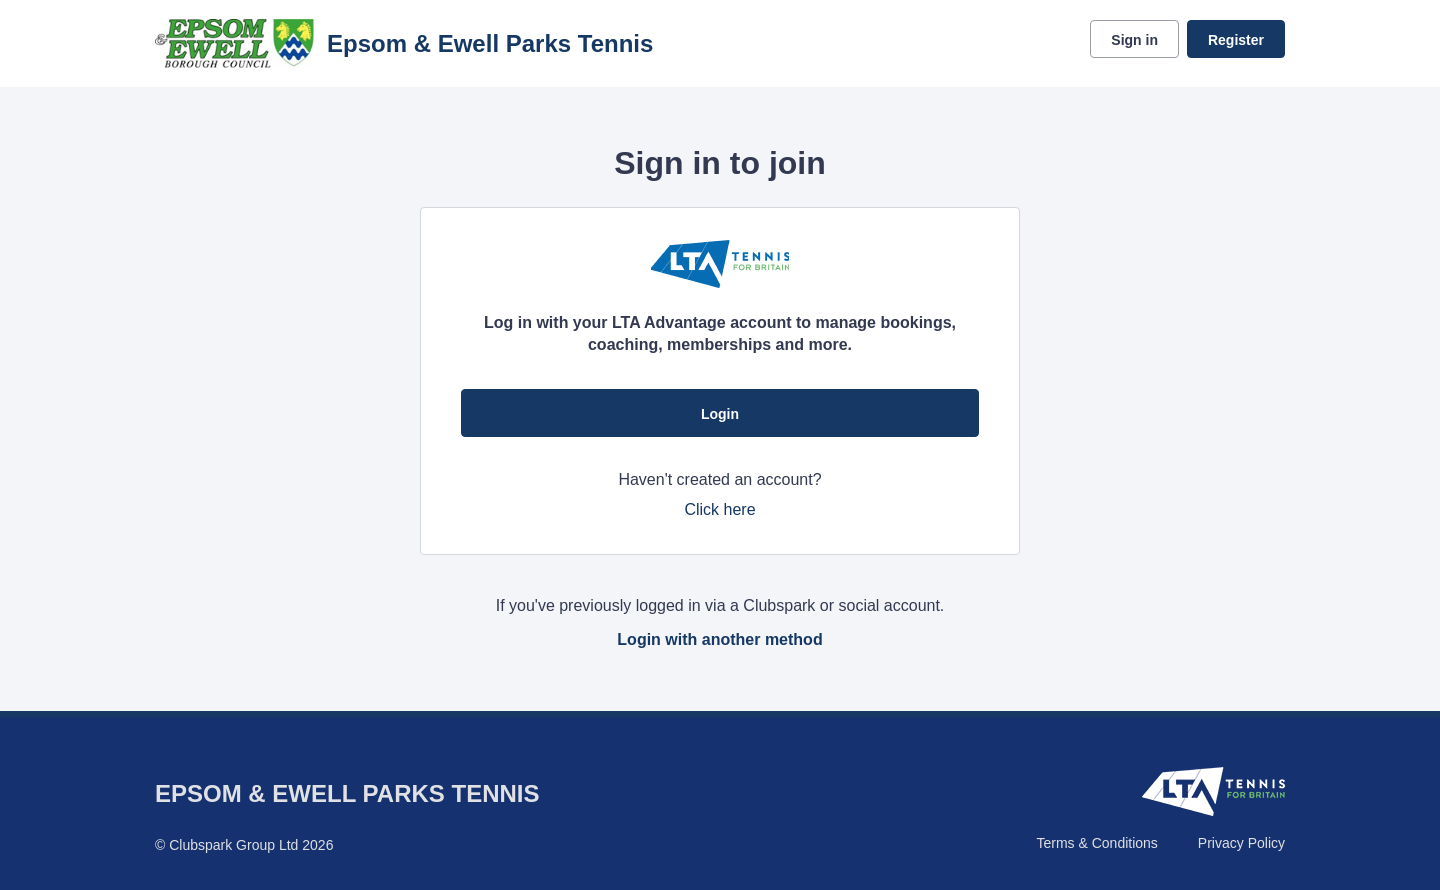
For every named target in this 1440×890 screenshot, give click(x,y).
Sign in (1134, 40)
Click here (719, 509)
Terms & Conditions (1096, 843)
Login (720, 414)
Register (1236, 40)
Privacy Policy (1241, 843)
